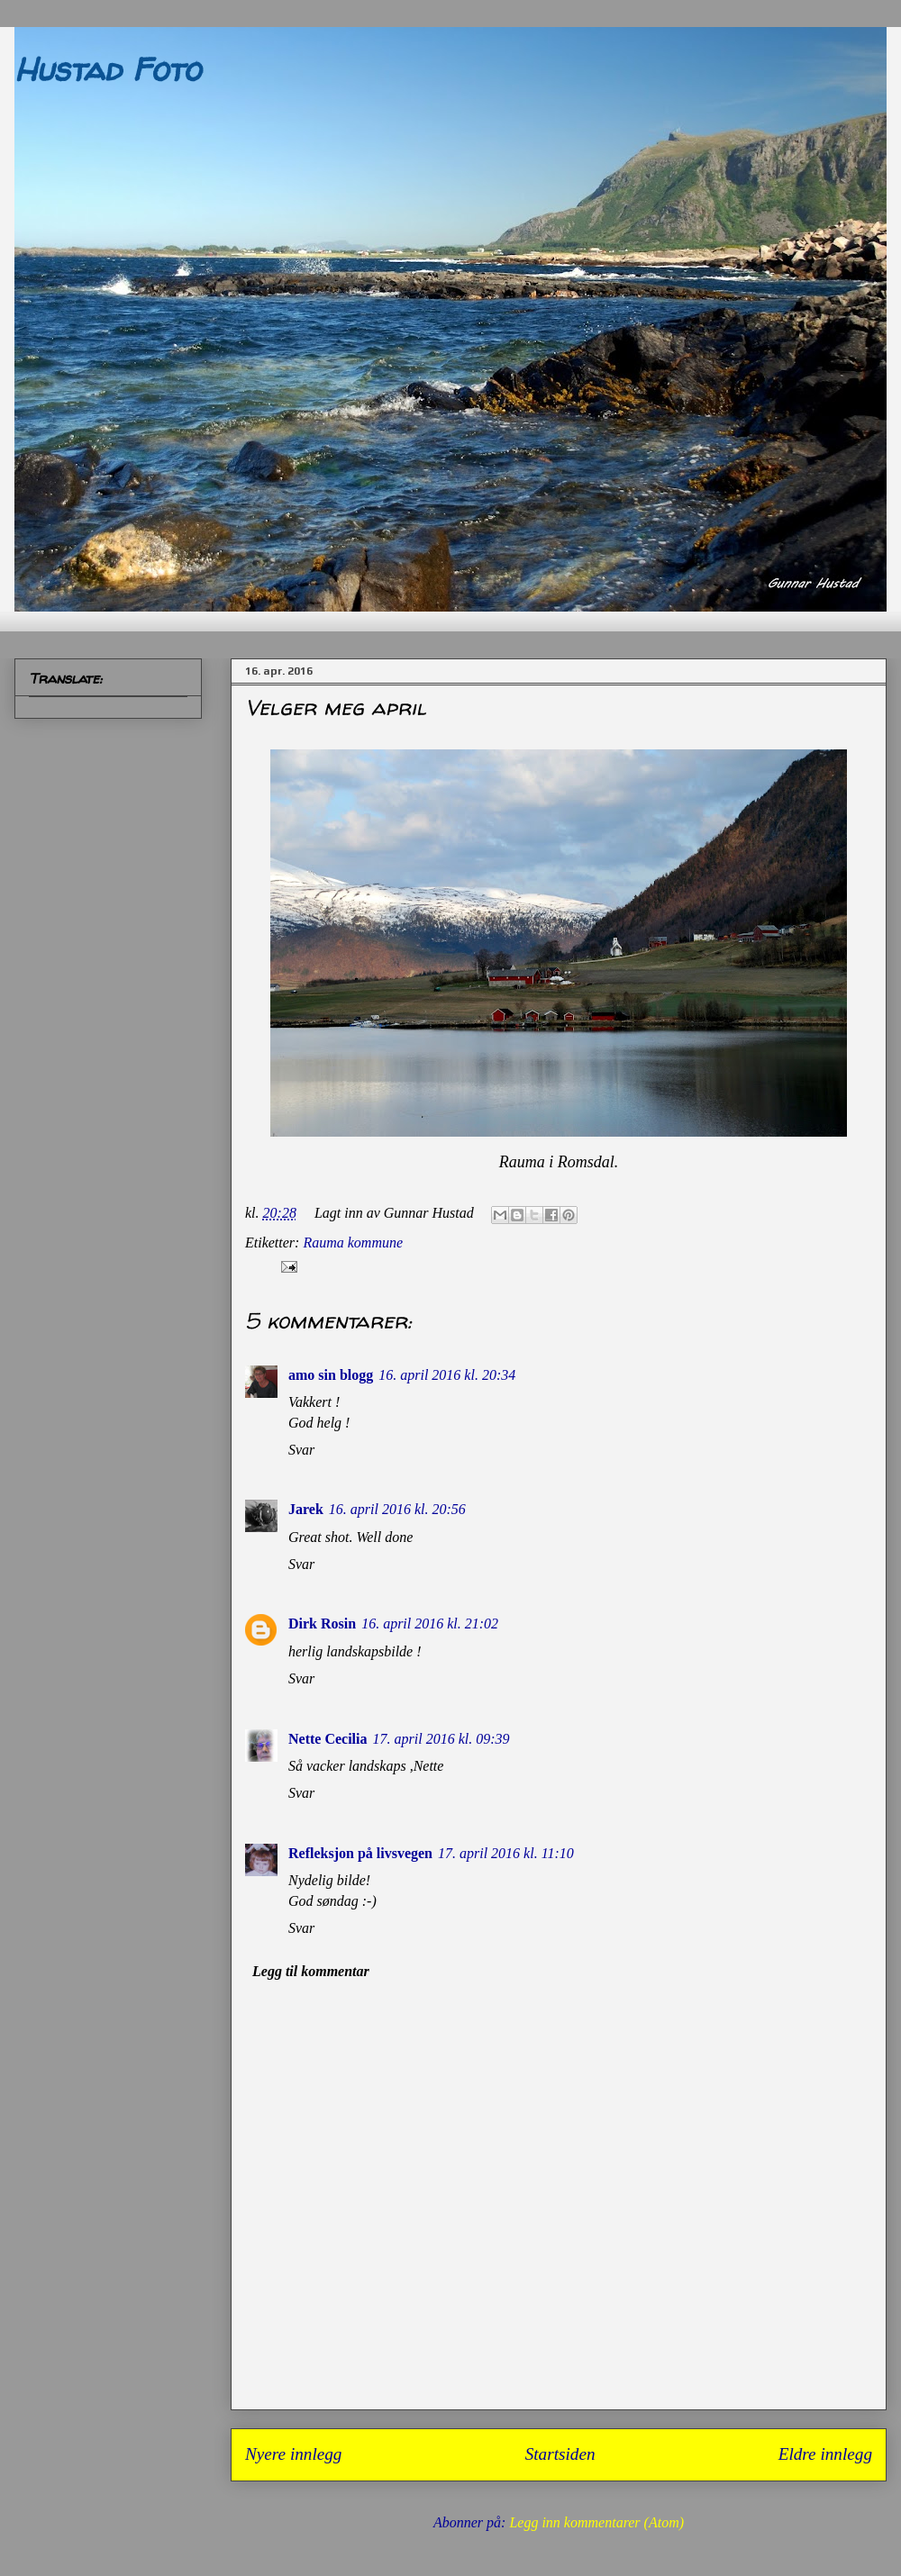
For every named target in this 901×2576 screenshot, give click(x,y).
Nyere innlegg (293, 2453)
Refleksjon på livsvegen (360, 1853)
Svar (301, 1449)
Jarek (305, 1509)
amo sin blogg (330, 1375)
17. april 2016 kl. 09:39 (441, 1738)
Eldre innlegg (825, 2453)
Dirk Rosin (322, 1623)
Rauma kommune (353, 1242)
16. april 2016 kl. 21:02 (429, 1623)
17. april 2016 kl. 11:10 (506, 1853)
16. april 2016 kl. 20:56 (397, 1509)
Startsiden (560, 2453)
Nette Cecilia (328, 1738)
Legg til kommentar (310, 1971)
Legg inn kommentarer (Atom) (596, 2522)
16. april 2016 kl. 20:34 (446, 1375)
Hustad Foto (107, 69)
